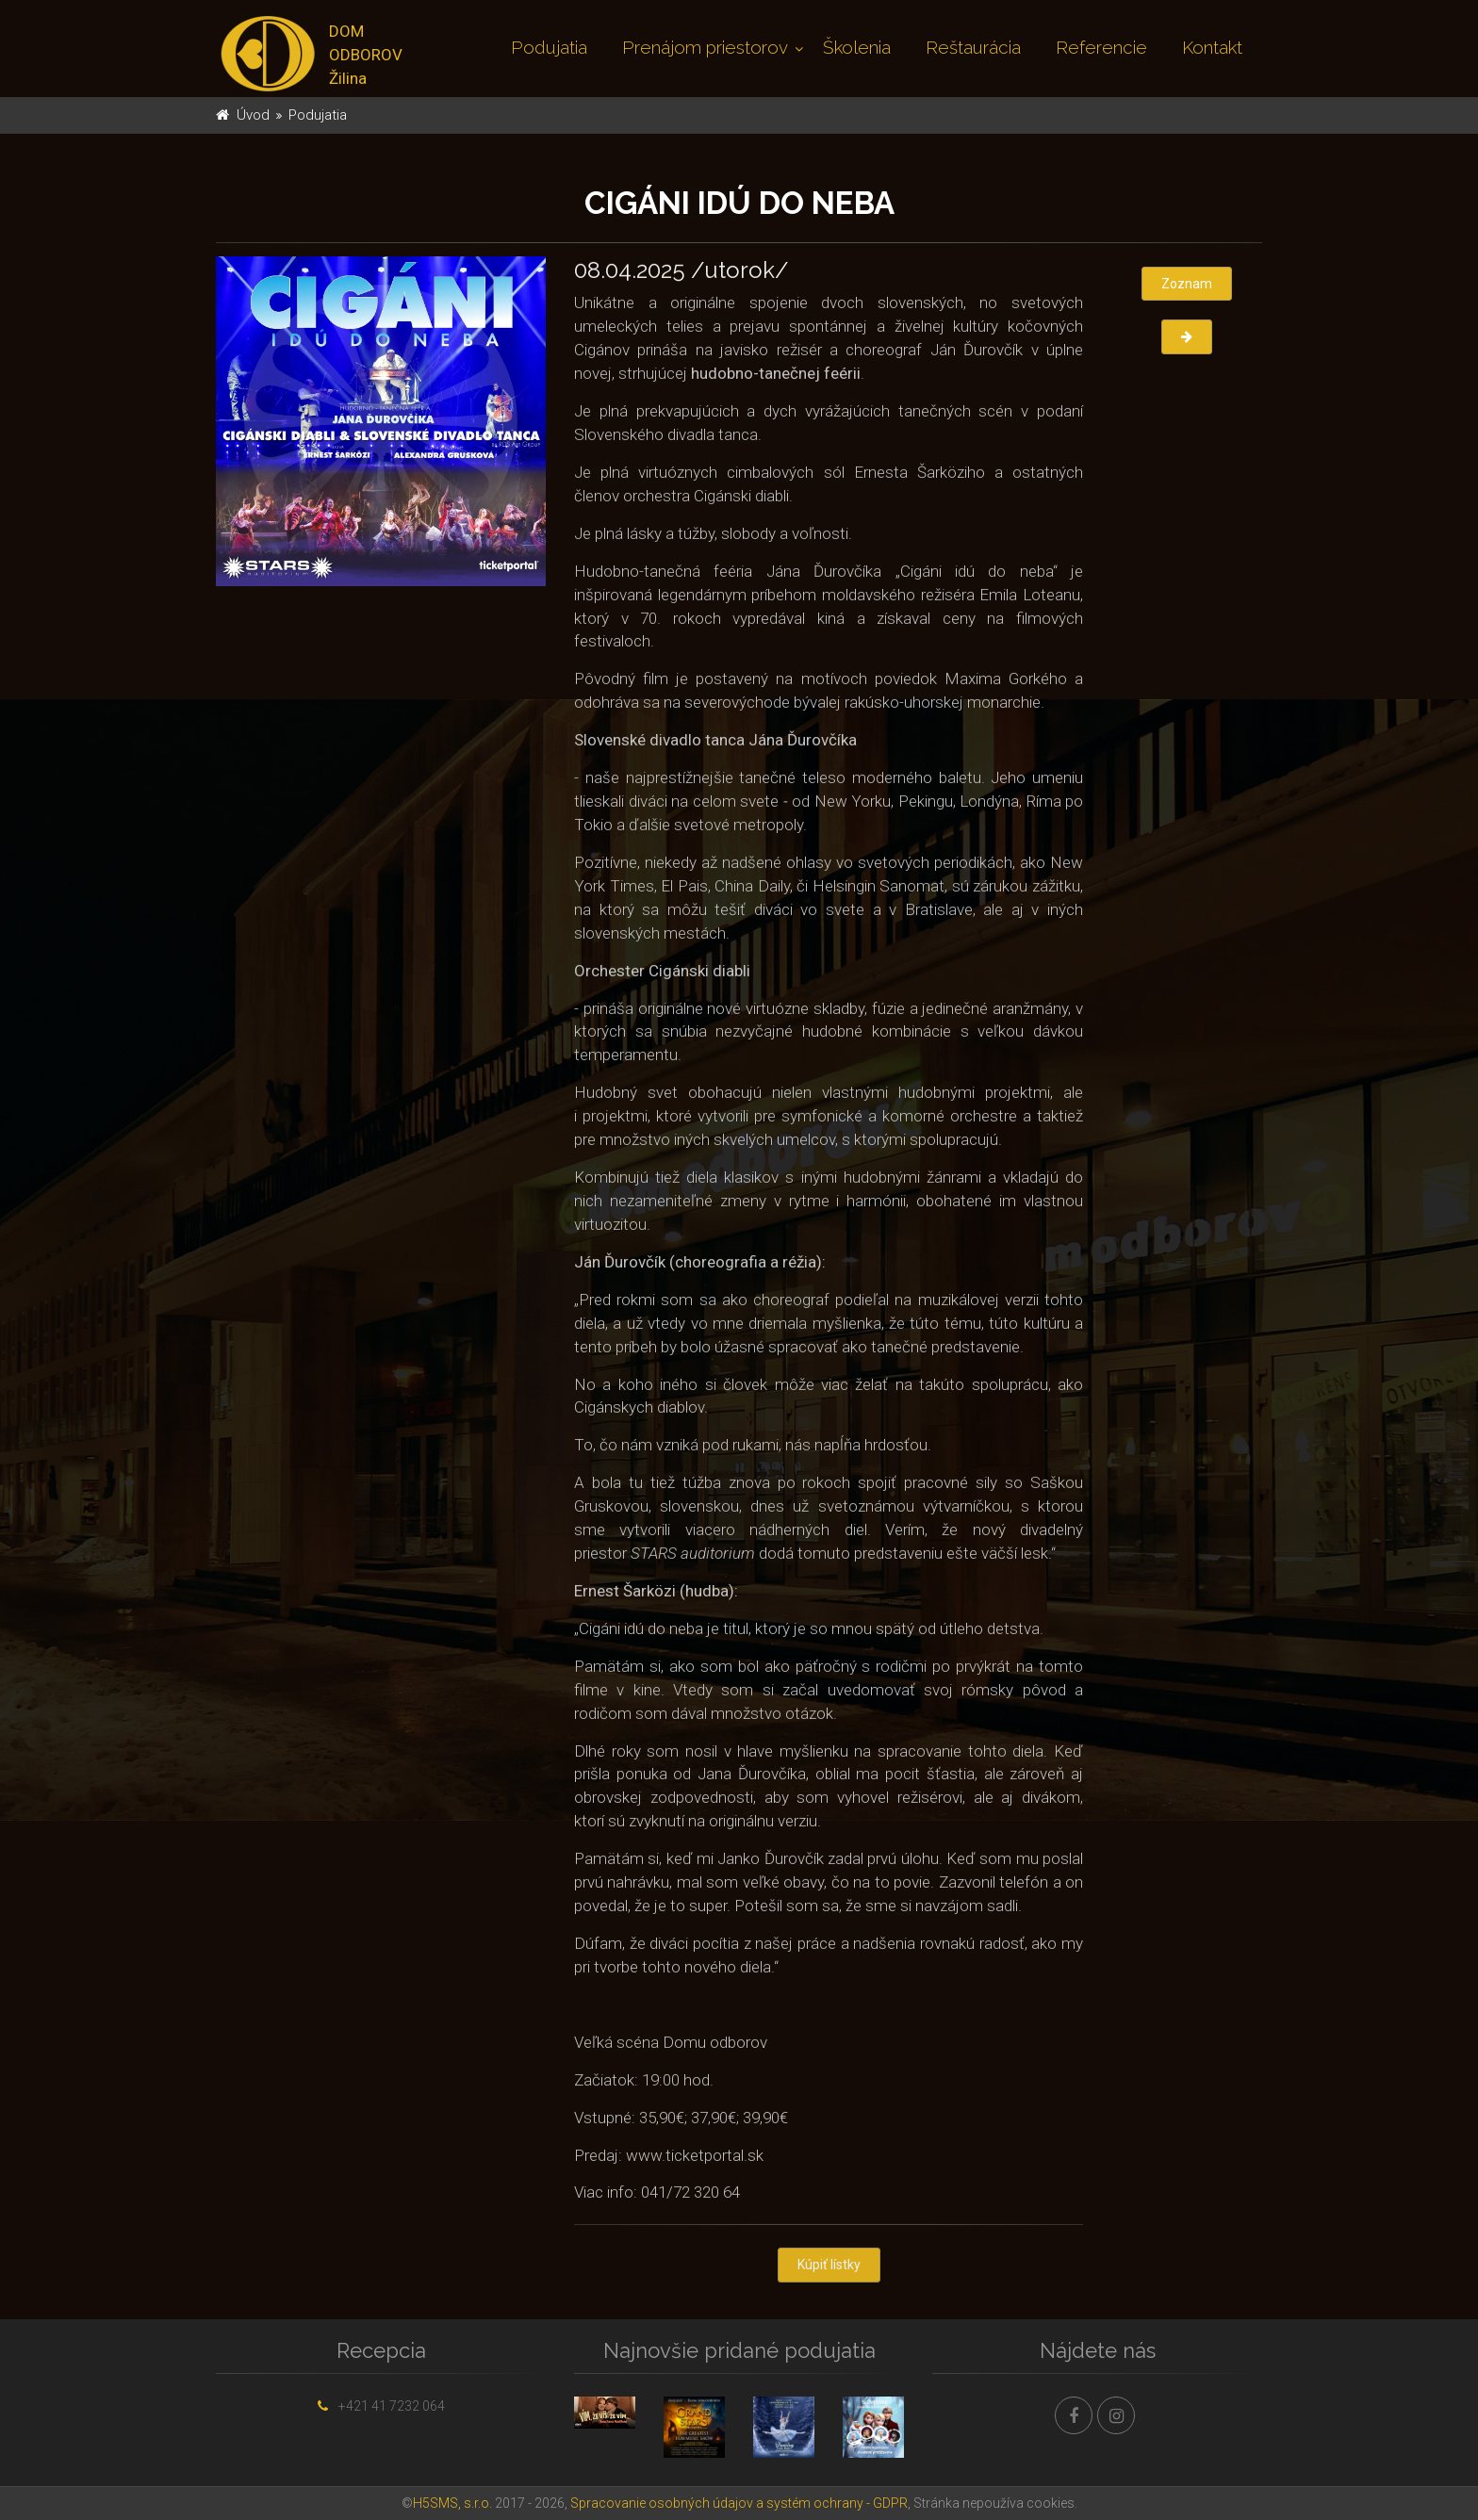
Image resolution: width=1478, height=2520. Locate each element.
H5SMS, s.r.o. (452, 2503)
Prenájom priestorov (705, 47)
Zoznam (1186, 283)
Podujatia (549, 47)
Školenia (857, 47)
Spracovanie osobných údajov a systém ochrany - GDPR (739, 2503)
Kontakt (1212, 47)
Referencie (1101, 47)
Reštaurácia (973, 47)
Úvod (253, 114)
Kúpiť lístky (829, 2267)
